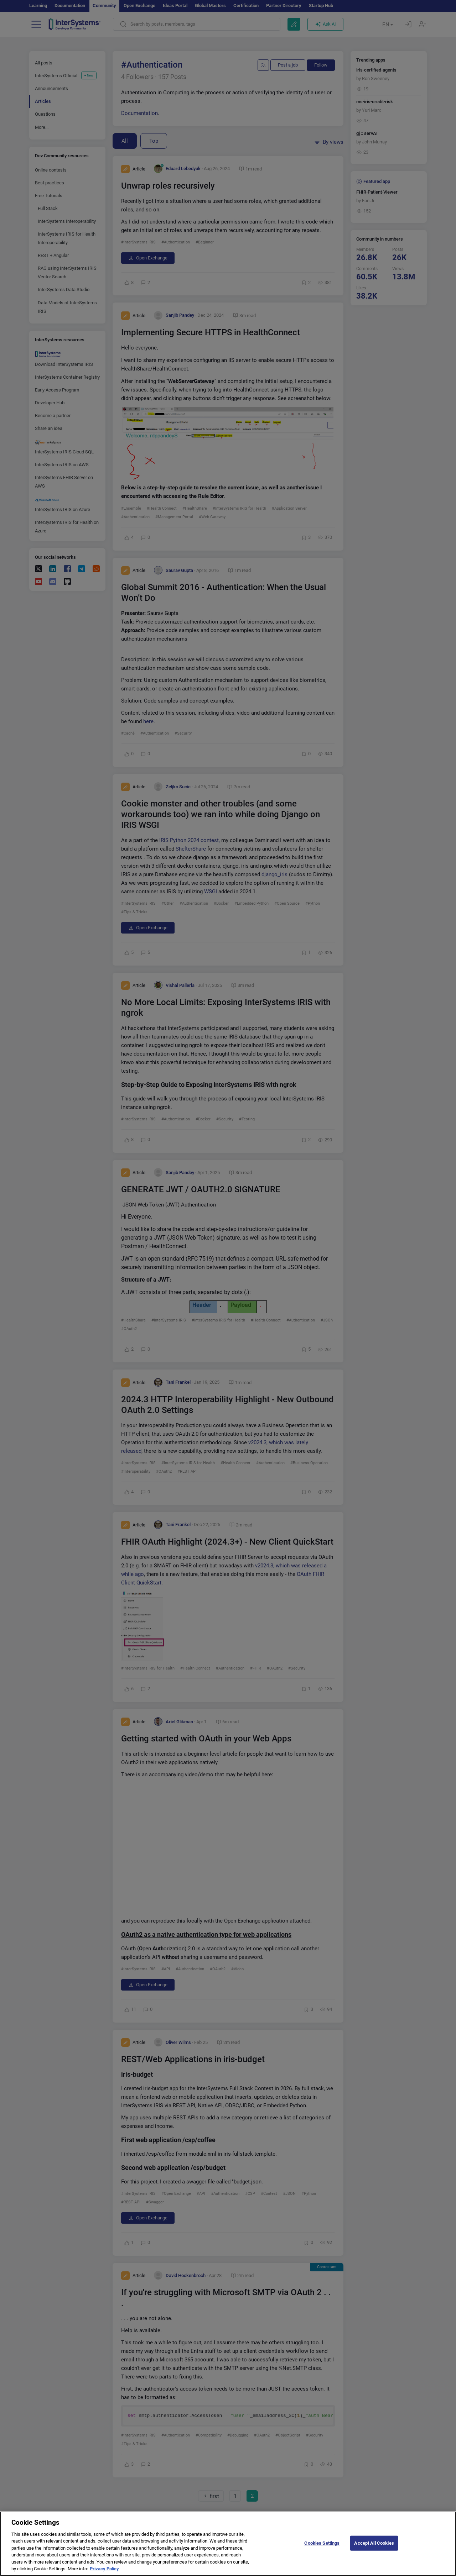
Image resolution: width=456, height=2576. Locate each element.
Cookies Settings (322, 2543)
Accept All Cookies (374, 2543)
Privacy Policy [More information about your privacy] (104, 2568)
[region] (228, 2543)
